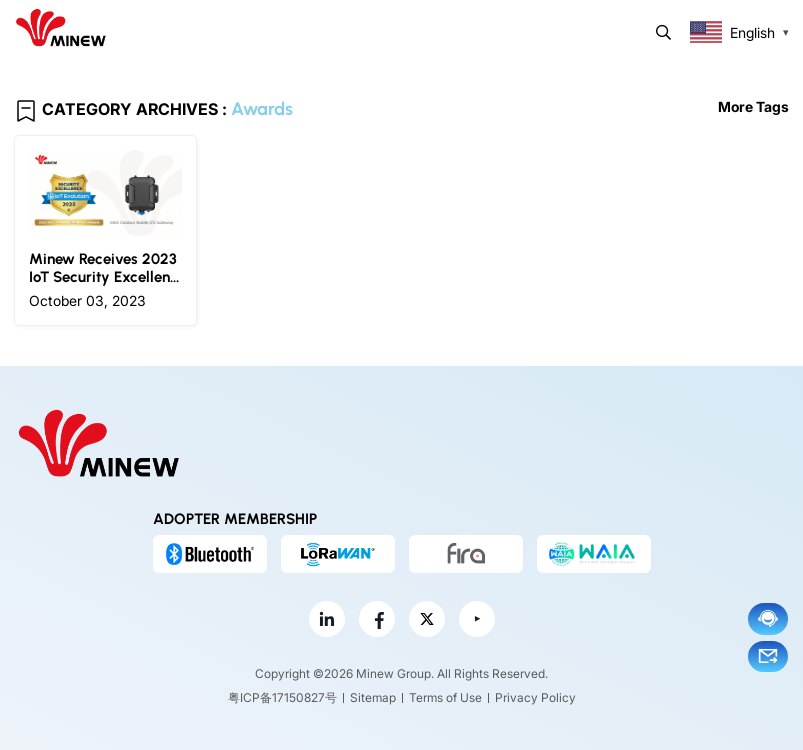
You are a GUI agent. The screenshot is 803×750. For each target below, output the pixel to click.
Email (768, 656)
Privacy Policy (535, 697)
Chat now (768, 618)
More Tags (753, 106)
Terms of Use (445, 697)
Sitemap (373, 697)
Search (663, 32)
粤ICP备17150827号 (282, 697)
